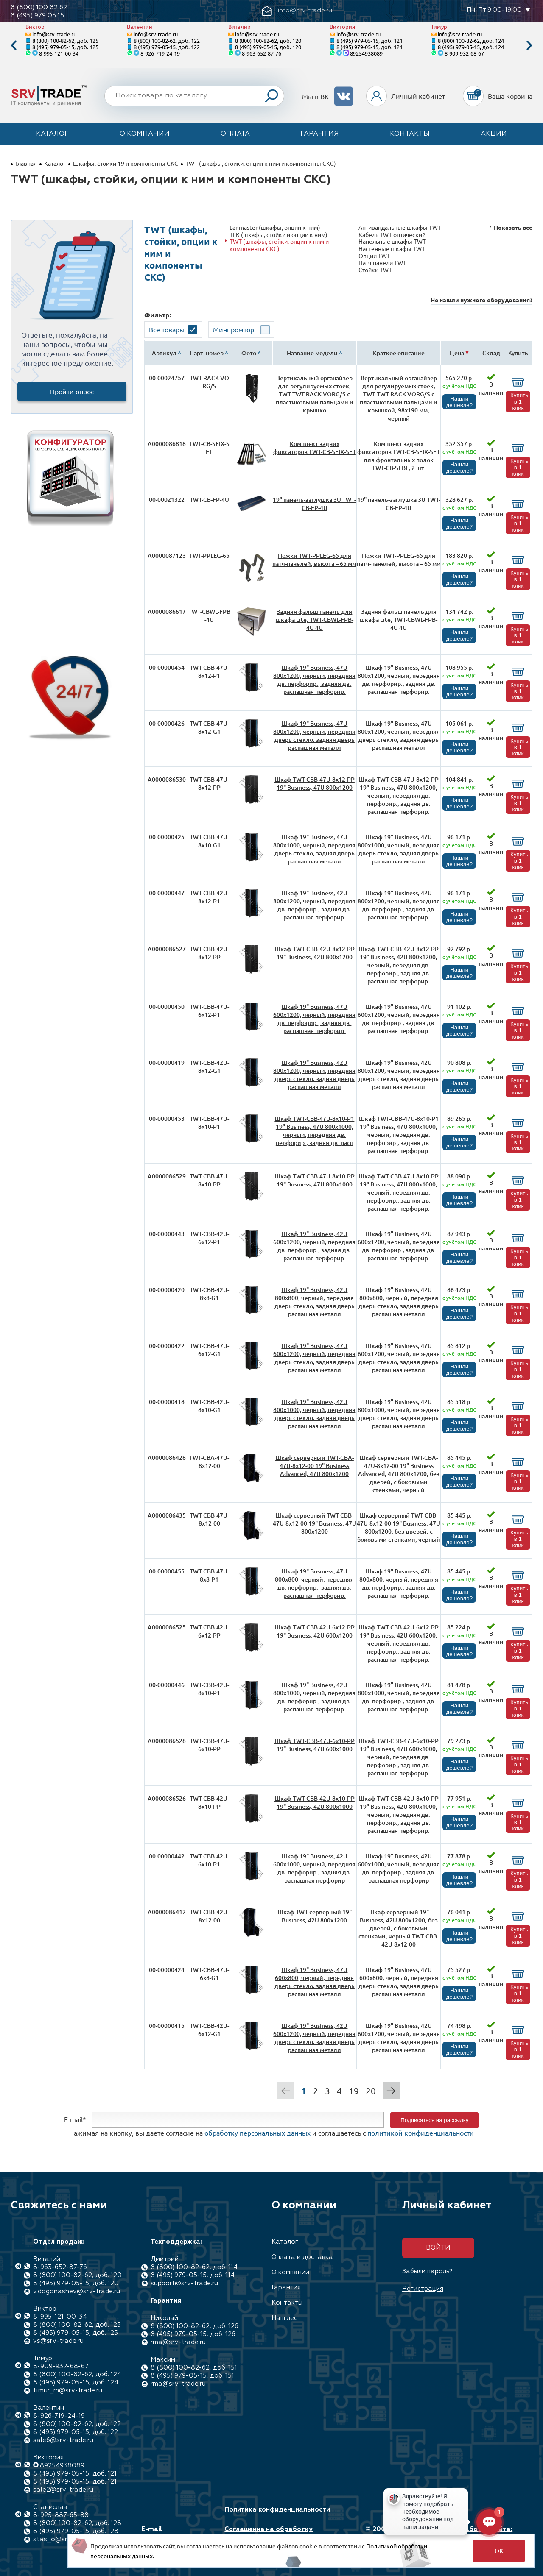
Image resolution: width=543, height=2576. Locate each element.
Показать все (513, 227)
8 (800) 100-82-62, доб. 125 (65, 40)
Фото (248, 353)
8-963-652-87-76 (261, 53)
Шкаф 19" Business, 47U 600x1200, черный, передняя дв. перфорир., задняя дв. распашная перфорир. (314, 1019)
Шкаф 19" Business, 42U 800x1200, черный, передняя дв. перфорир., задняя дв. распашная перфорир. (314, 905)
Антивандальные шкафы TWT (399, 227)
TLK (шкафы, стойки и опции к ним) (278, 234)
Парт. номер (207, 353)
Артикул (164, 353)
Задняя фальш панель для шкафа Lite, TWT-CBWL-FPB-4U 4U (314, 619)
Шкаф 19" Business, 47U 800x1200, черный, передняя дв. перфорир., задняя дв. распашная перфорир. (314, 679)
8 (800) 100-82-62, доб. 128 (77, 2523)
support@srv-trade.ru (184, 2283)
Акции (494, 134)
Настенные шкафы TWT (391, 248)
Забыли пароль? (427, 2271)
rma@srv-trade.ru (178, 2342)
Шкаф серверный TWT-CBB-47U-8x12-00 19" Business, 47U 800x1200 (314, 1523)
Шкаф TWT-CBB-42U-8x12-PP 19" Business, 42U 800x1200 (314, 953)
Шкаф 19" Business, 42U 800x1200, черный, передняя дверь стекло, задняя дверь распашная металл (314, 1074)
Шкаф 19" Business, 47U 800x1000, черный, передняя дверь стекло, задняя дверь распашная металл (314, 849)
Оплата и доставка (302, 2257)
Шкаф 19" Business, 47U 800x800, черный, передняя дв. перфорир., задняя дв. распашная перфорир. (314, 1583)
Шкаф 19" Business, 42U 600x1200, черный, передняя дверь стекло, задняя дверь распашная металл (314, 2038)
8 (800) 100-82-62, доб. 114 (194, 2267)
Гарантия (319, 134)
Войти (438, 2248)
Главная (26, 163)
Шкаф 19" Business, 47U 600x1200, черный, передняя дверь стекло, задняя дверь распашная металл (314, 1358)
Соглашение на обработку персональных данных (268, 2533)
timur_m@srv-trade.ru (67, 2390)
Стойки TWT (375, 269)
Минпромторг (235, 329)
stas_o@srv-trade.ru (65, 2539)
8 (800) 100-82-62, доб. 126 (194, 2326)
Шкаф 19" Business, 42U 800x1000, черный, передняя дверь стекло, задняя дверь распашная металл (314, 1414)
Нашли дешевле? (459, 401)
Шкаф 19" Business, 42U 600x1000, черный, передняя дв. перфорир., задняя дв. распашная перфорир (314, 1868)
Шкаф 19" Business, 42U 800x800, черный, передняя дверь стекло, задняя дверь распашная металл (314, 1302)
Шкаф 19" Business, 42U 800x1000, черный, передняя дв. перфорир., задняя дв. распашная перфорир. (314, 1697)
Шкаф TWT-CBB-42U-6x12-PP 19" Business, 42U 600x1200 (314, 1631)
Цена (457, 353)
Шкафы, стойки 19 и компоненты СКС (125, 163)
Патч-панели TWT (382, 262)
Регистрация (422, 2289)
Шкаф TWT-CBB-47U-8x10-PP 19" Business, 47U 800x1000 (314, 1180)
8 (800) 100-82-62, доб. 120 (268, 40)
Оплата (235, 134)
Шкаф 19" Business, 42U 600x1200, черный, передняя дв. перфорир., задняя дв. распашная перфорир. (314, 1246)
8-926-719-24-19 (160, 53)
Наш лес (284, 2318)
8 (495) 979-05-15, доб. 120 (268, 46)
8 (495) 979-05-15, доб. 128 (75, 2531)
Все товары (167, 329)
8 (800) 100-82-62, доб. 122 (167, 40)
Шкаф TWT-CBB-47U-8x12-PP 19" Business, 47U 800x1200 (314, 783)
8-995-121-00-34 (58, 53)
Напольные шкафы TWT (392, 241)
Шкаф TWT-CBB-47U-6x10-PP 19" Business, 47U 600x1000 (314, 1745)
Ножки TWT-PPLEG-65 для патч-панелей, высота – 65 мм (314, 559)
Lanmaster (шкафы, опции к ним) (275, 227)
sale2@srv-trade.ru (63, 2490)
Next (529, 45)
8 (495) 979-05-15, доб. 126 (193, 2334)
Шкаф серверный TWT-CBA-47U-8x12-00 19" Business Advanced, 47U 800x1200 (314, 1466)
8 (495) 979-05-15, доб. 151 (192, 2376)
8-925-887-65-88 (61, 2515)
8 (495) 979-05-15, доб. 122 (167, 46)
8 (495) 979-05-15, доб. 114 (193, 2275)
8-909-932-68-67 (464, 53)
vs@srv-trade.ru (58, 2341)
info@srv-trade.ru (54, 34)
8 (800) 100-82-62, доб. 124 (471, 40)
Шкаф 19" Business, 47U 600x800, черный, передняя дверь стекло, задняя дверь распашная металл (314, 1982)
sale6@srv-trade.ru (63, 2440)
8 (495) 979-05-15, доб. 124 (471, 46)
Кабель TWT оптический (391, 234)
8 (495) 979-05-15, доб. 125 (65, 46)
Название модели (312, 353)
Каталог (52, 134)
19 (354, 2090)
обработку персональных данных (257, 2132)
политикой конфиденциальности (420, 2132)
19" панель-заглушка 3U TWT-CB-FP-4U (314, 504)
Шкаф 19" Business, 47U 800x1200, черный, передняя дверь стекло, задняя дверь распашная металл (314, 735)
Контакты (410, 134)
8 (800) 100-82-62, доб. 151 (194, 2367)
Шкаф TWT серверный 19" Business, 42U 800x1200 (314, 1916)
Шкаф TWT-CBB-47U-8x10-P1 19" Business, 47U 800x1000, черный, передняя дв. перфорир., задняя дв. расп (314, 1130)
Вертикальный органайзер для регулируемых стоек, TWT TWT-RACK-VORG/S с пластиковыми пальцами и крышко (314, 394)
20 (371, 2090)
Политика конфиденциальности (277, 2509)
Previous (14, 45)
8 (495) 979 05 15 (37, 15)
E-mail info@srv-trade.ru (171, 2533)
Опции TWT (374, 255)
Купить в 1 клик (519, 401)
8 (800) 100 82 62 (39, 7)
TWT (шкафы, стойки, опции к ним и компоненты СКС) (279, 245)
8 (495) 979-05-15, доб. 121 (369, 40)
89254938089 (366, 53)
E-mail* (75, 2119)
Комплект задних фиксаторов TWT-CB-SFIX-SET (314, 448)
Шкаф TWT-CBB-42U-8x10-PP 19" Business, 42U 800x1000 (314, 1802)
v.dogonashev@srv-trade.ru (76, 2291)
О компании (145, 134)
